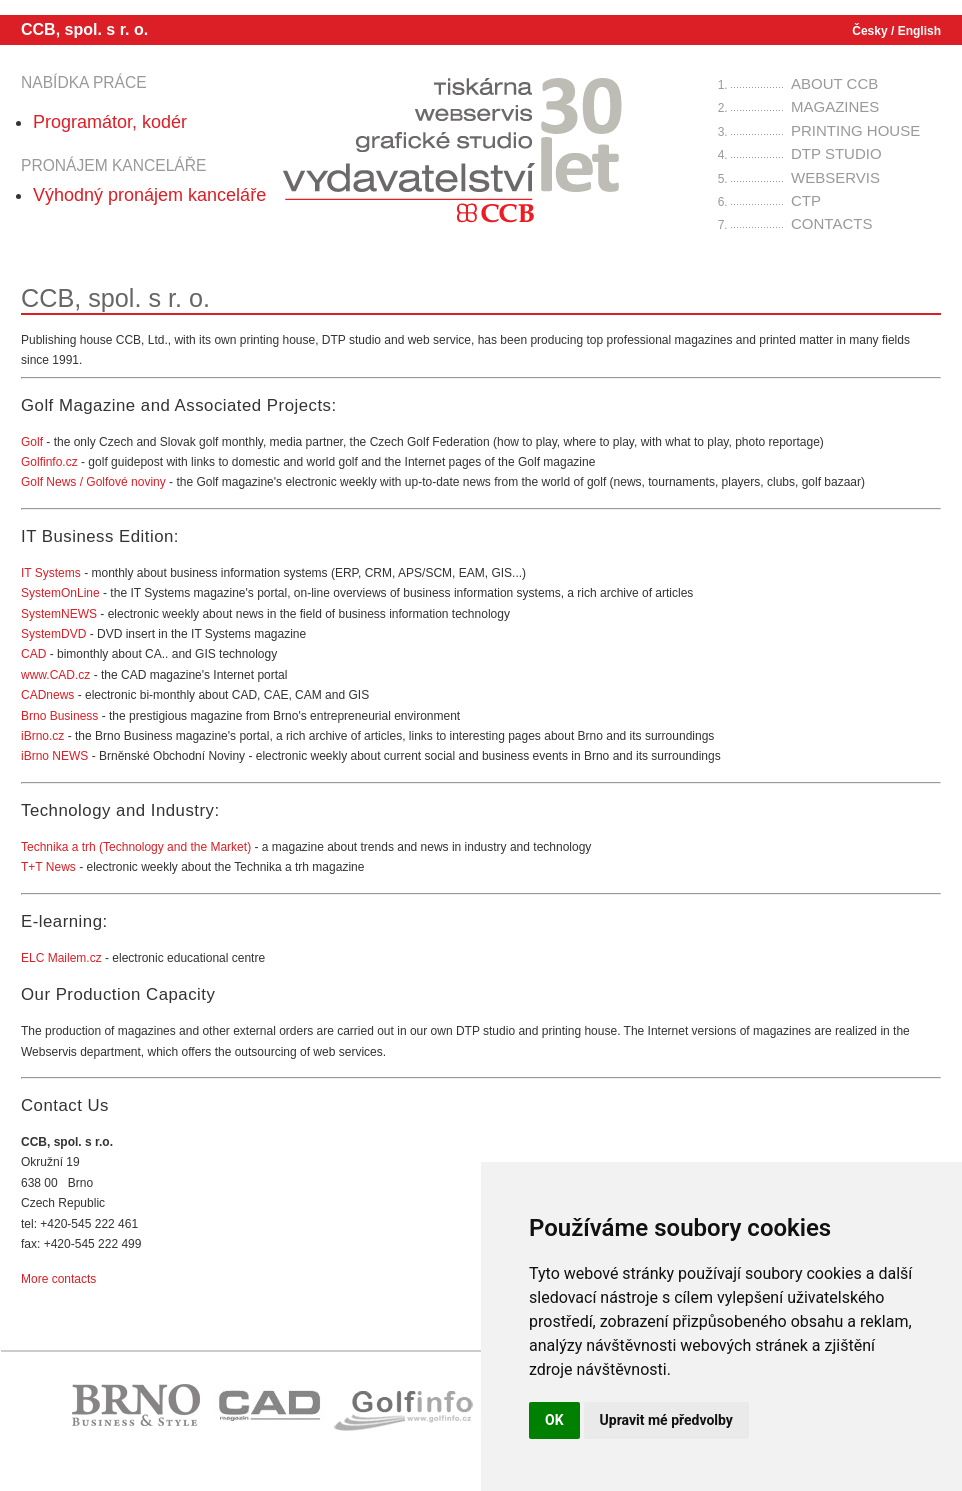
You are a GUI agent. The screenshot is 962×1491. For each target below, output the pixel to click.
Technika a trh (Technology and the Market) (136, 847)
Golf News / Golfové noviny (93, 482)
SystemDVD (53, 634)
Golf (33, 442)
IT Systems (51, 573)
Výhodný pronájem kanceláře (149, 195)
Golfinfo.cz (49, 462)
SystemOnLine (60, 593)
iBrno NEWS (54, 756)
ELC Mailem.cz (61, 958)
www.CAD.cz (55, 675)
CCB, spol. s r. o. (84, 29)
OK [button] (554, 1420)
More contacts (58, 1279)
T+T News (50, 867)
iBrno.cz (44, 736)
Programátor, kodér (110, 122)
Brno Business (59, 716)
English (919, 31)
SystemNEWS (59, 614)
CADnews (47, 695)
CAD (33, 654)
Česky (869, 31)
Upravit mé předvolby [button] (666, 1420)
